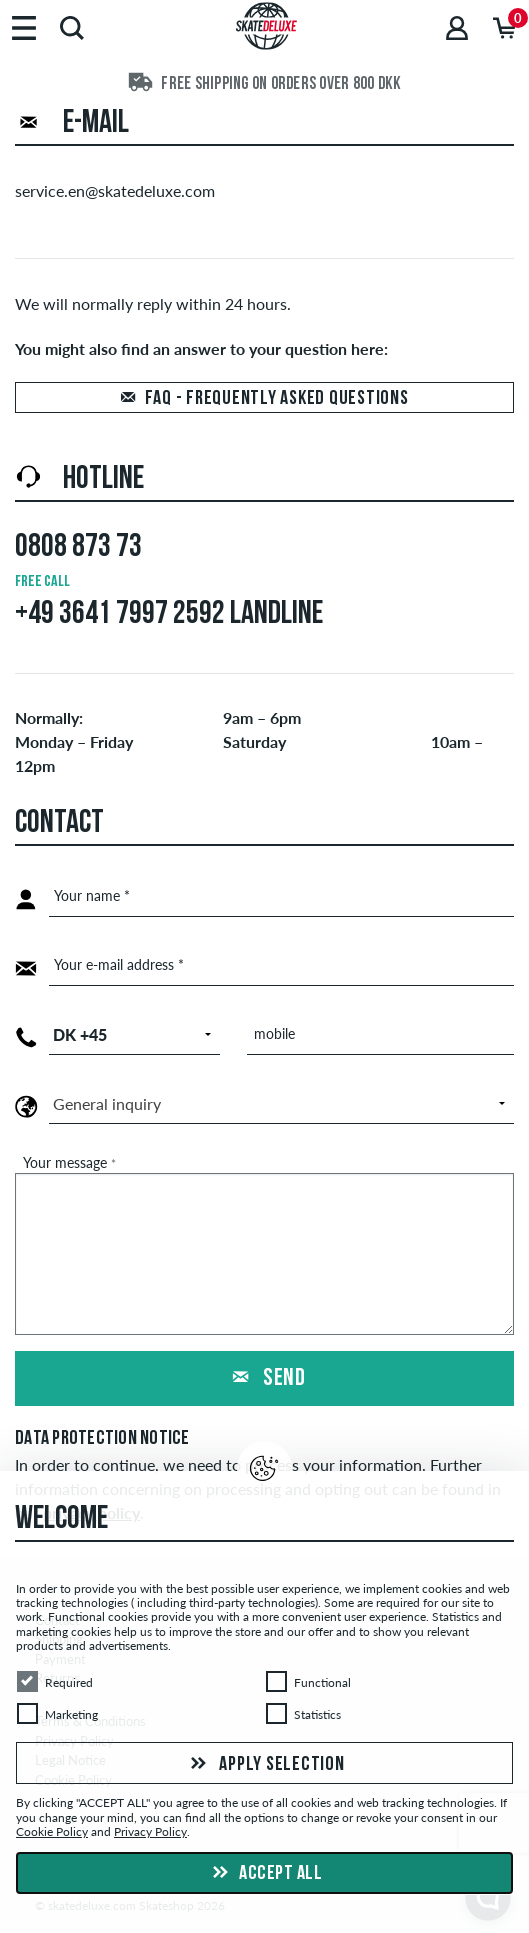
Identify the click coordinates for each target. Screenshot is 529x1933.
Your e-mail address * (119, 964)
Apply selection (265, 1765)
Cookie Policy (52, 1831)
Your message (69, 1162)
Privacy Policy (150, 1831)
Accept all (265, 1873)
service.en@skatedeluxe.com (115, 190)
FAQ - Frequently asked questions (277, 399)
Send (265, 1379)
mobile (274, 1033)
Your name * (92, 895)
